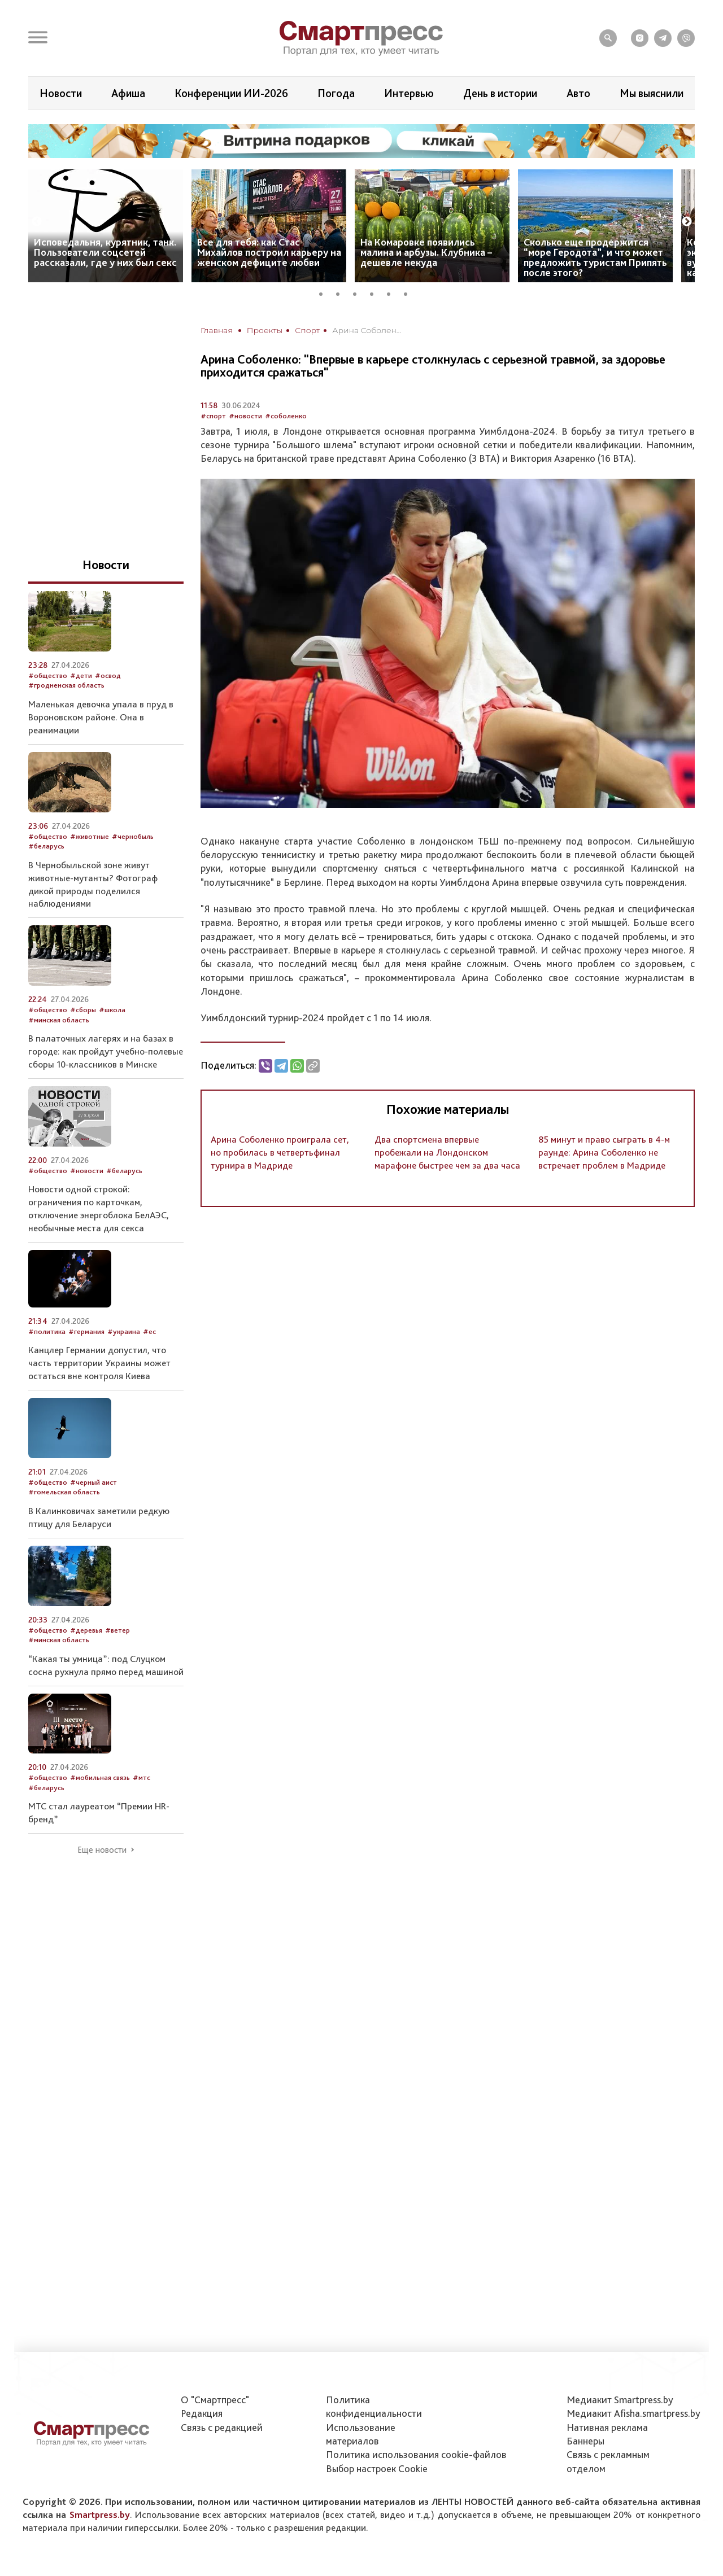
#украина (123, 1331)
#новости (245, 416)
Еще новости (102, 1850)
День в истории (500, 93)
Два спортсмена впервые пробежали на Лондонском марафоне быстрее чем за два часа (447, 1152)
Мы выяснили (651, 93)
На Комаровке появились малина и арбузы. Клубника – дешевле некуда (426, 252)
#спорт (213, 416)
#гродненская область (66, 685)
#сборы (83, 1009)
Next (686, 221)
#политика (47, 1331)
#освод (108, 675)
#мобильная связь (100, 1777)
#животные (89, 836)
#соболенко (286, 416)
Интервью (409, 93)
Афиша (128, 93)
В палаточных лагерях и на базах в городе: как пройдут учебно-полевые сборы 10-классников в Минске (105, 1051)
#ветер (117, 1630)
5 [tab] (392, 292)
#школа (112, 1009)
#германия (86, 1331)
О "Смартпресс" (215, 2400)
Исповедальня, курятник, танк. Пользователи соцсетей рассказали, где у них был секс (105, 252)
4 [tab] (375, 292)
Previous (36, 221)
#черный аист (93, 1482)
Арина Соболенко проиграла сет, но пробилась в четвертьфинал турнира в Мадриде (280, 1152)
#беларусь (46, 846)
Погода (336, 93)
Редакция (202, 2413)
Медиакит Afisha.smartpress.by (633, 2413)
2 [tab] (341, 292)
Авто (578, 93)
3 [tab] (358, 292)
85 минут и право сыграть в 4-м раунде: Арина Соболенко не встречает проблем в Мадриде (604, 1152)
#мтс (141, 1777)
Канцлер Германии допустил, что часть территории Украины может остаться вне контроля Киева (99, 1362)
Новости (61, 93)
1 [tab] (324, 292)
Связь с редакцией (222, 2427)
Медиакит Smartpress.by (620, 2400)
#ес (149, 1331)
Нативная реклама (607, 2427)
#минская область (58, 1020)
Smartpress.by (99, 2514)
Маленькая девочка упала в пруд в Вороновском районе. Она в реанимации (100, 717)
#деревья (86, 1630)
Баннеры (585, 2441)
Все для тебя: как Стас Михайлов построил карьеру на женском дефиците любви (269, 252)
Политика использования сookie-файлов (416, 2454)
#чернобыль (133, 836)
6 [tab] (409, 292)
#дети (81, 675)
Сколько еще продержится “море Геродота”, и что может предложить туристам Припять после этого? (595, 257)
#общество (47, 675)
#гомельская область (64, 1492)
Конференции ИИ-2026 (231, 93)
